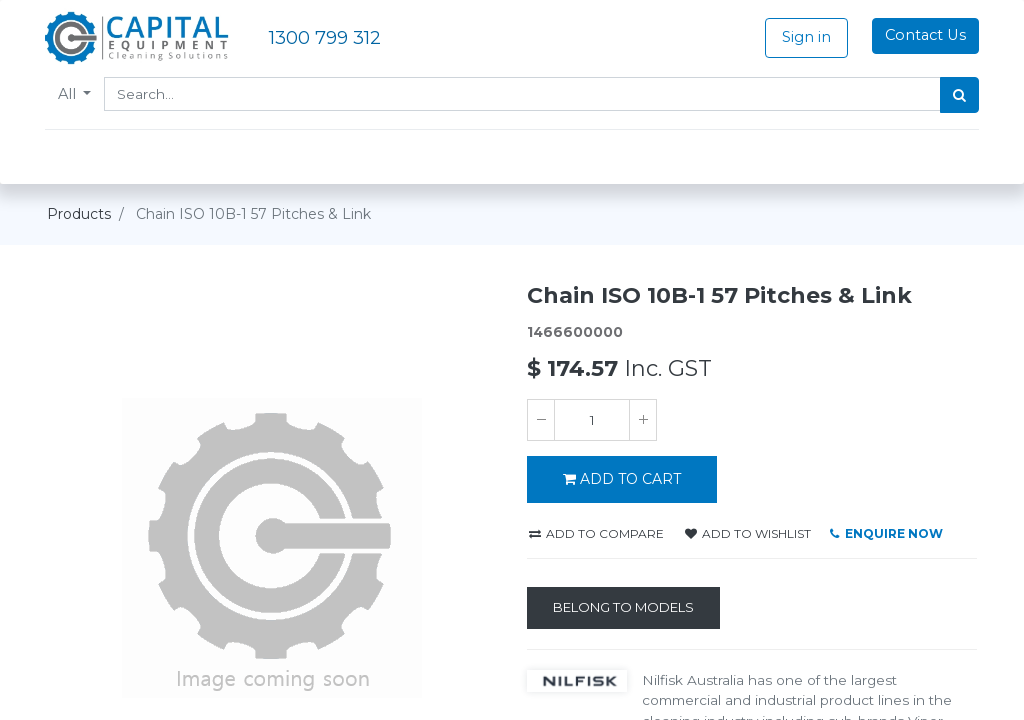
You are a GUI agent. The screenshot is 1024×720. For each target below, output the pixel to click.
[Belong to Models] (623, 608)
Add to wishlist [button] (748, 533)
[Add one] (643, 420)
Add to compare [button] (596, 533)
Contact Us (923, 35)
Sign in (804, 37)
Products (79, 214)
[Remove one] (541, 420)
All (71, 94)
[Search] (957, 95)
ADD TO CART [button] (622, 479)
